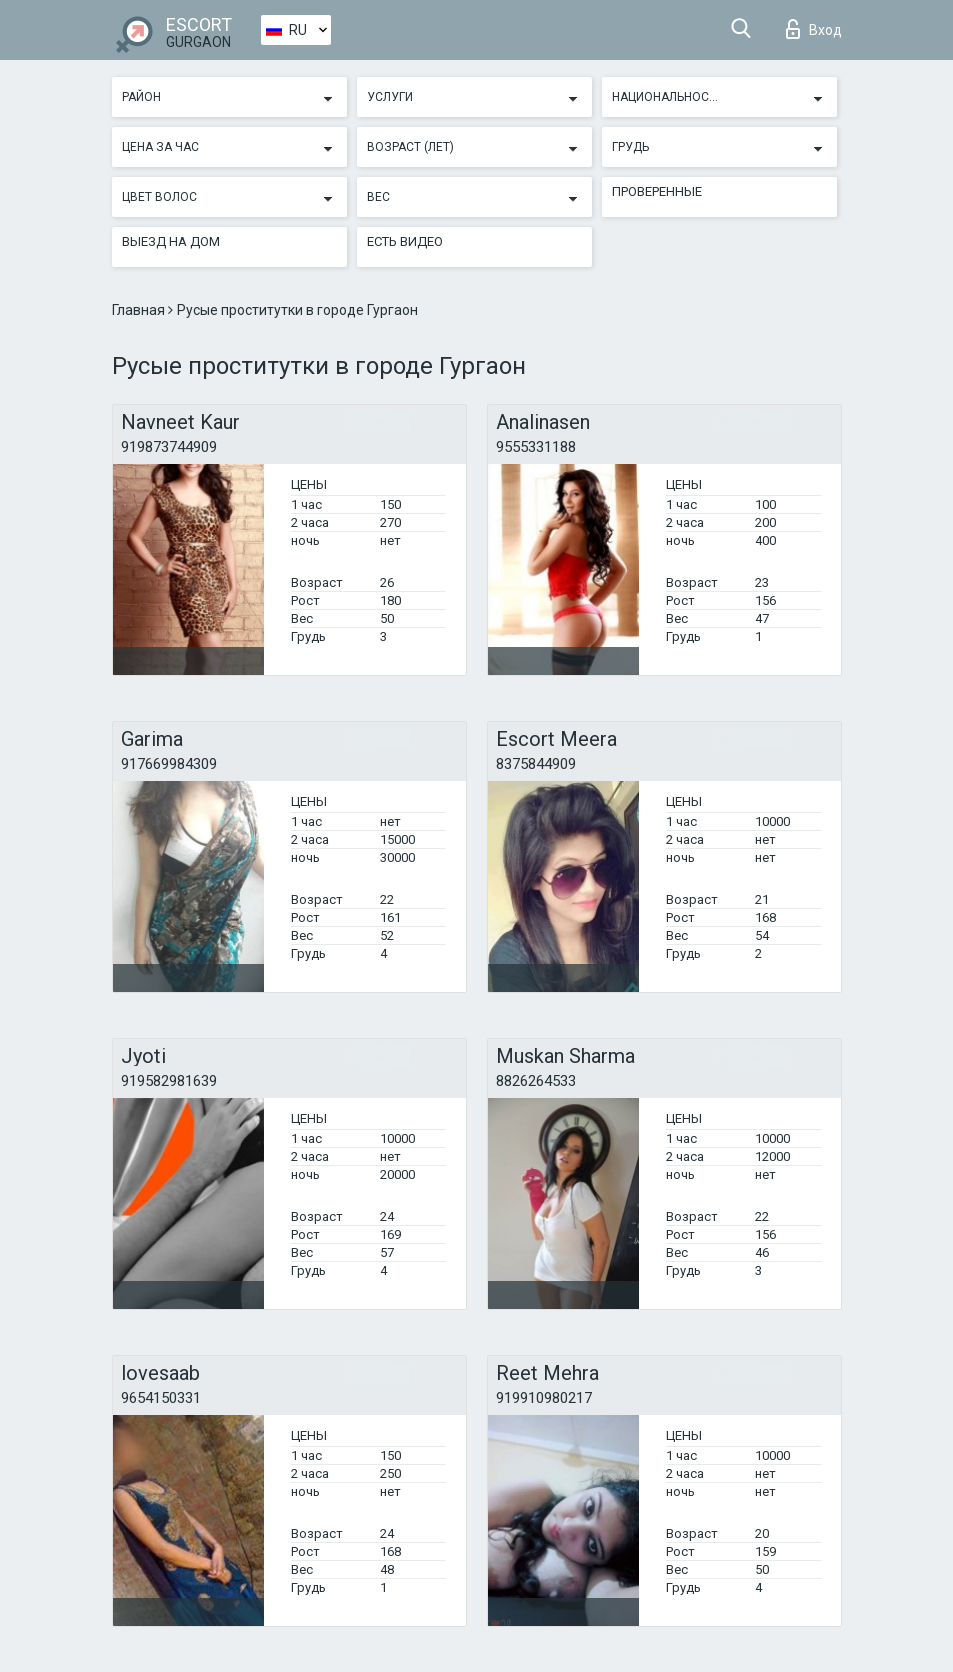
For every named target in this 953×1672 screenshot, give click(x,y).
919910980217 (544, 1398)
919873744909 (169, 447)
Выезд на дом (171, 241)
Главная (140, 310)
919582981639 (169, 1081)
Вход (814, 29)
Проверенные (657, 191)
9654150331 (161, 1398)
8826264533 (536, 1081)
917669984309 (169, 764)
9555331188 (536, 447)
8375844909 (536, 764)
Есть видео (405, 241)
